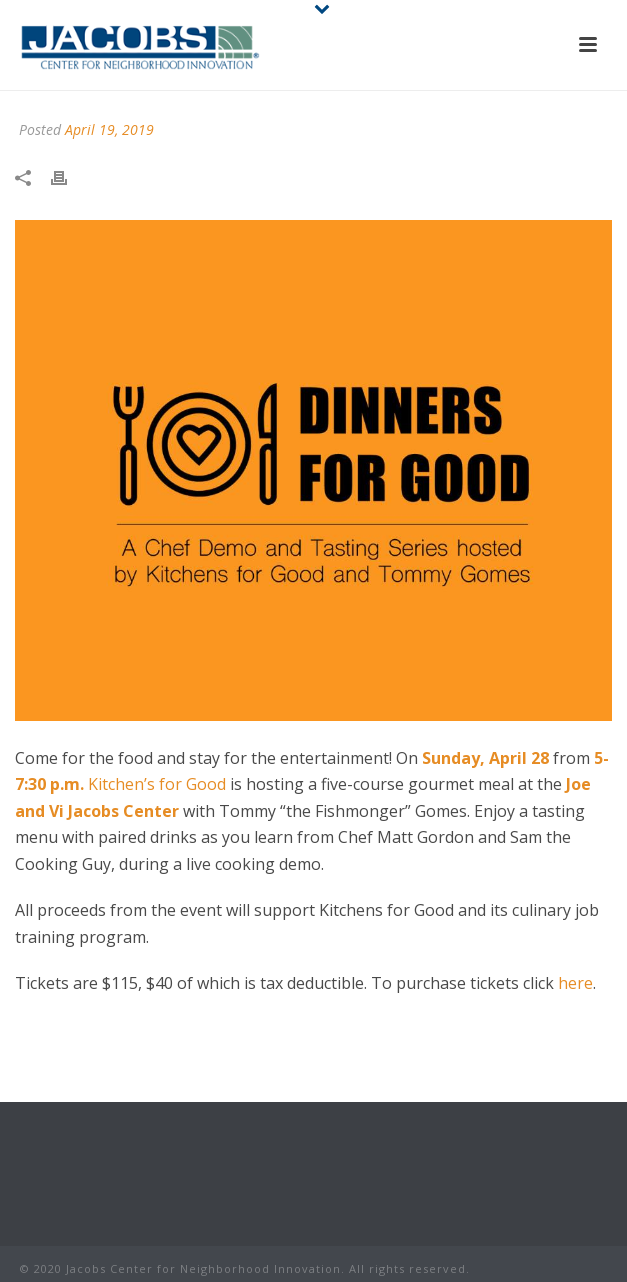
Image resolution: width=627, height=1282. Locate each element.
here (575, 983)
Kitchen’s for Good (157, 784)
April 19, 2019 (109, 129)
